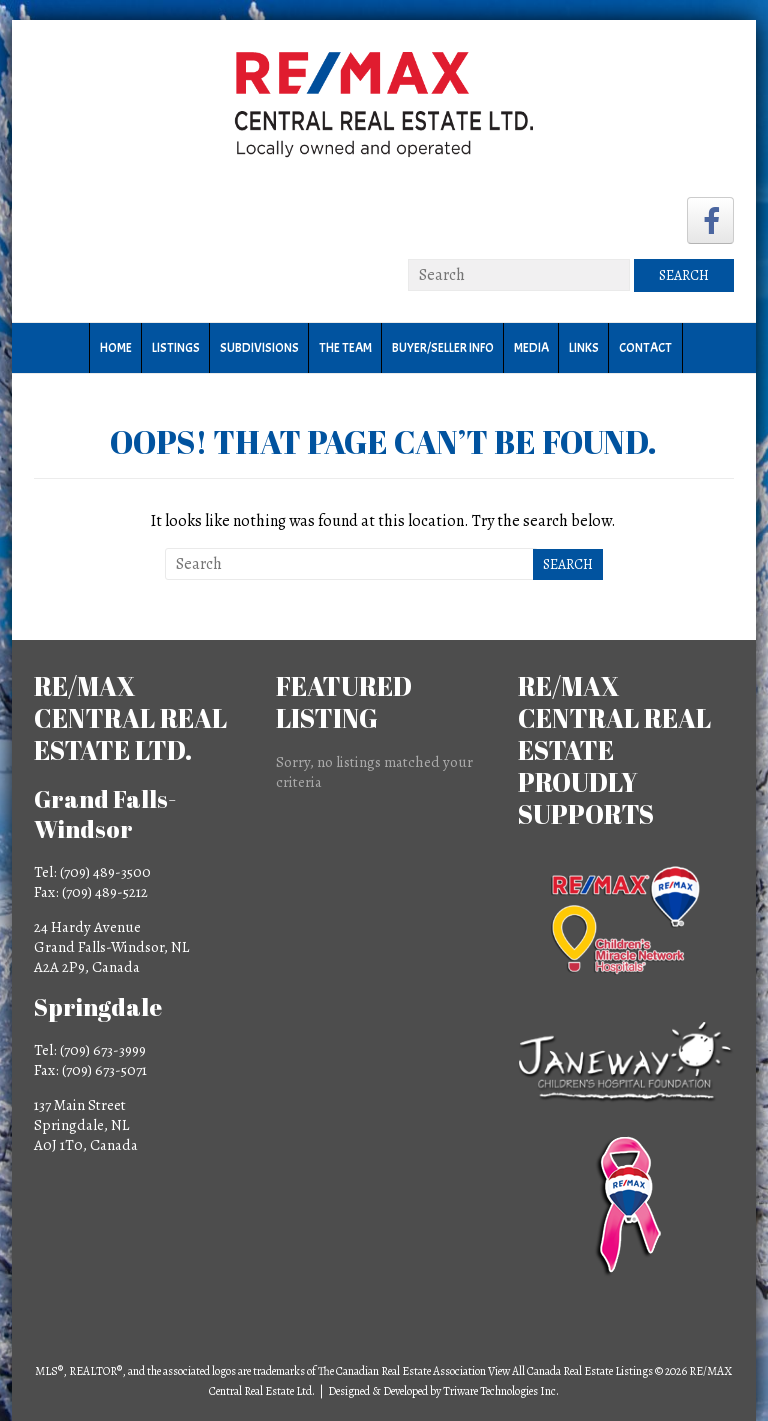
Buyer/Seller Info (443, 348)
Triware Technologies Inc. (501, 1391)
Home (116, 348)
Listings (176, 348)
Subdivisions (259, 348)
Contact (645, 348)
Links (584, 348)
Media (531, 348)
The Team (345, 348)
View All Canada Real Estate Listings (570, 1371)
